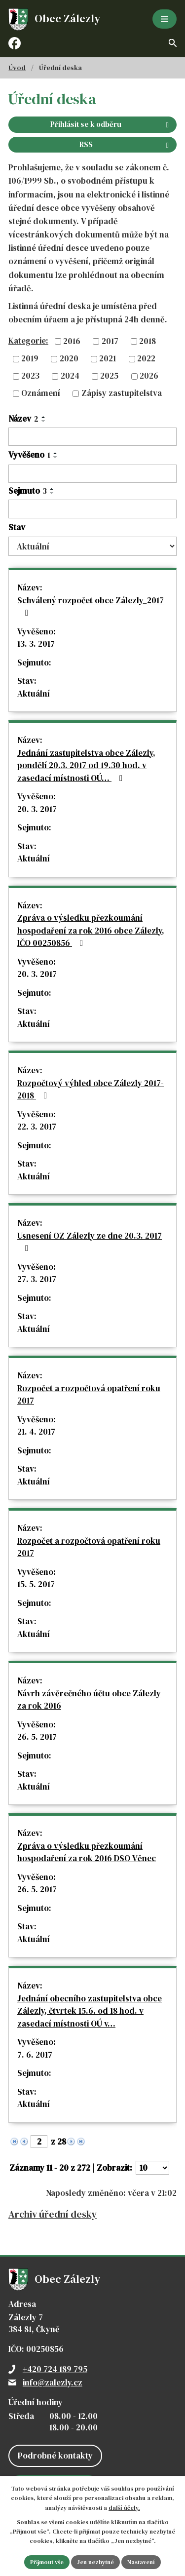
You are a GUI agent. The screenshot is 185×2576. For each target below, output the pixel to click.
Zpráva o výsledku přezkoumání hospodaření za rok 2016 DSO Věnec (86, 1852)
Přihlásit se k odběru (111, 124)
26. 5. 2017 (37, 1737)
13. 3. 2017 (36, 644)
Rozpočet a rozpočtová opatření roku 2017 (88, 1394)
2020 (69, 358)
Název (23, 419)
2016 (71, 341)
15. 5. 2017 (36, 1584)
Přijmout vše (47, 2562)
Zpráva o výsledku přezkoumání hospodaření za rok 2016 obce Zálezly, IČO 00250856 (90, 930)
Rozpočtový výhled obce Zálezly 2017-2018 (90, 1089)
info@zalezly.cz (52, 2382)
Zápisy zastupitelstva (121, 393)
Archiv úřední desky (52, 2214)
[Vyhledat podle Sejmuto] (92, 509)
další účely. (124, 2508)
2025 (109, 376)
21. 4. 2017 (36, 1432)
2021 (107, 358)
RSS (125, 144)
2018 (147, 341)
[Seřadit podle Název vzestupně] (43, 417)
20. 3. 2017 (37, 809)
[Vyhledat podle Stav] (92, 546)
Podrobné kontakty (55, 2455)
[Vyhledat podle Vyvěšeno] (92, 474)
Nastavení (141, 2562)
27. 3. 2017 (36, 1279)
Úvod (17, 68)
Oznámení (40, 393)
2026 (149, 376)
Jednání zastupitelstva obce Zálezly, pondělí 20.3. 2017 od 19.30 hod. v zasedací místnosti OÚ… (86, 765)
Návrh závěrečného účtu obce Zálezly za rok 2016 (89, 1699)
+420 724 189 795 (55, 2369)
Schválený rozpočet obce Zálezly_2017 (90, 606)
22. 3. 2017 (36, 1126)
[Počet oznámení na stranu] (152, 2168)
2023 (30, 376)
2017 (110, 341)
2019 (29, 358)
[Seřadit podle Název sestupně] (43, 421)
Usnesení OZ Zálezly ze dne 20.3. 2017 (89, 1241)
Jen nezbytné (95, 2562)
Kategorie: (28, 341)
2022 (146, 358)
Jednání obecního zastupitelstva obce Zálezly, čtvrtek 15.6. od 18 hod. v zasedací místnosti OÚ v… (89, 2011)
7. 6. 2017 (34, 2055)
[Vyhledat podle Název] (92, 437)
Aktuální (33, 694)
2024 (70, 376)
